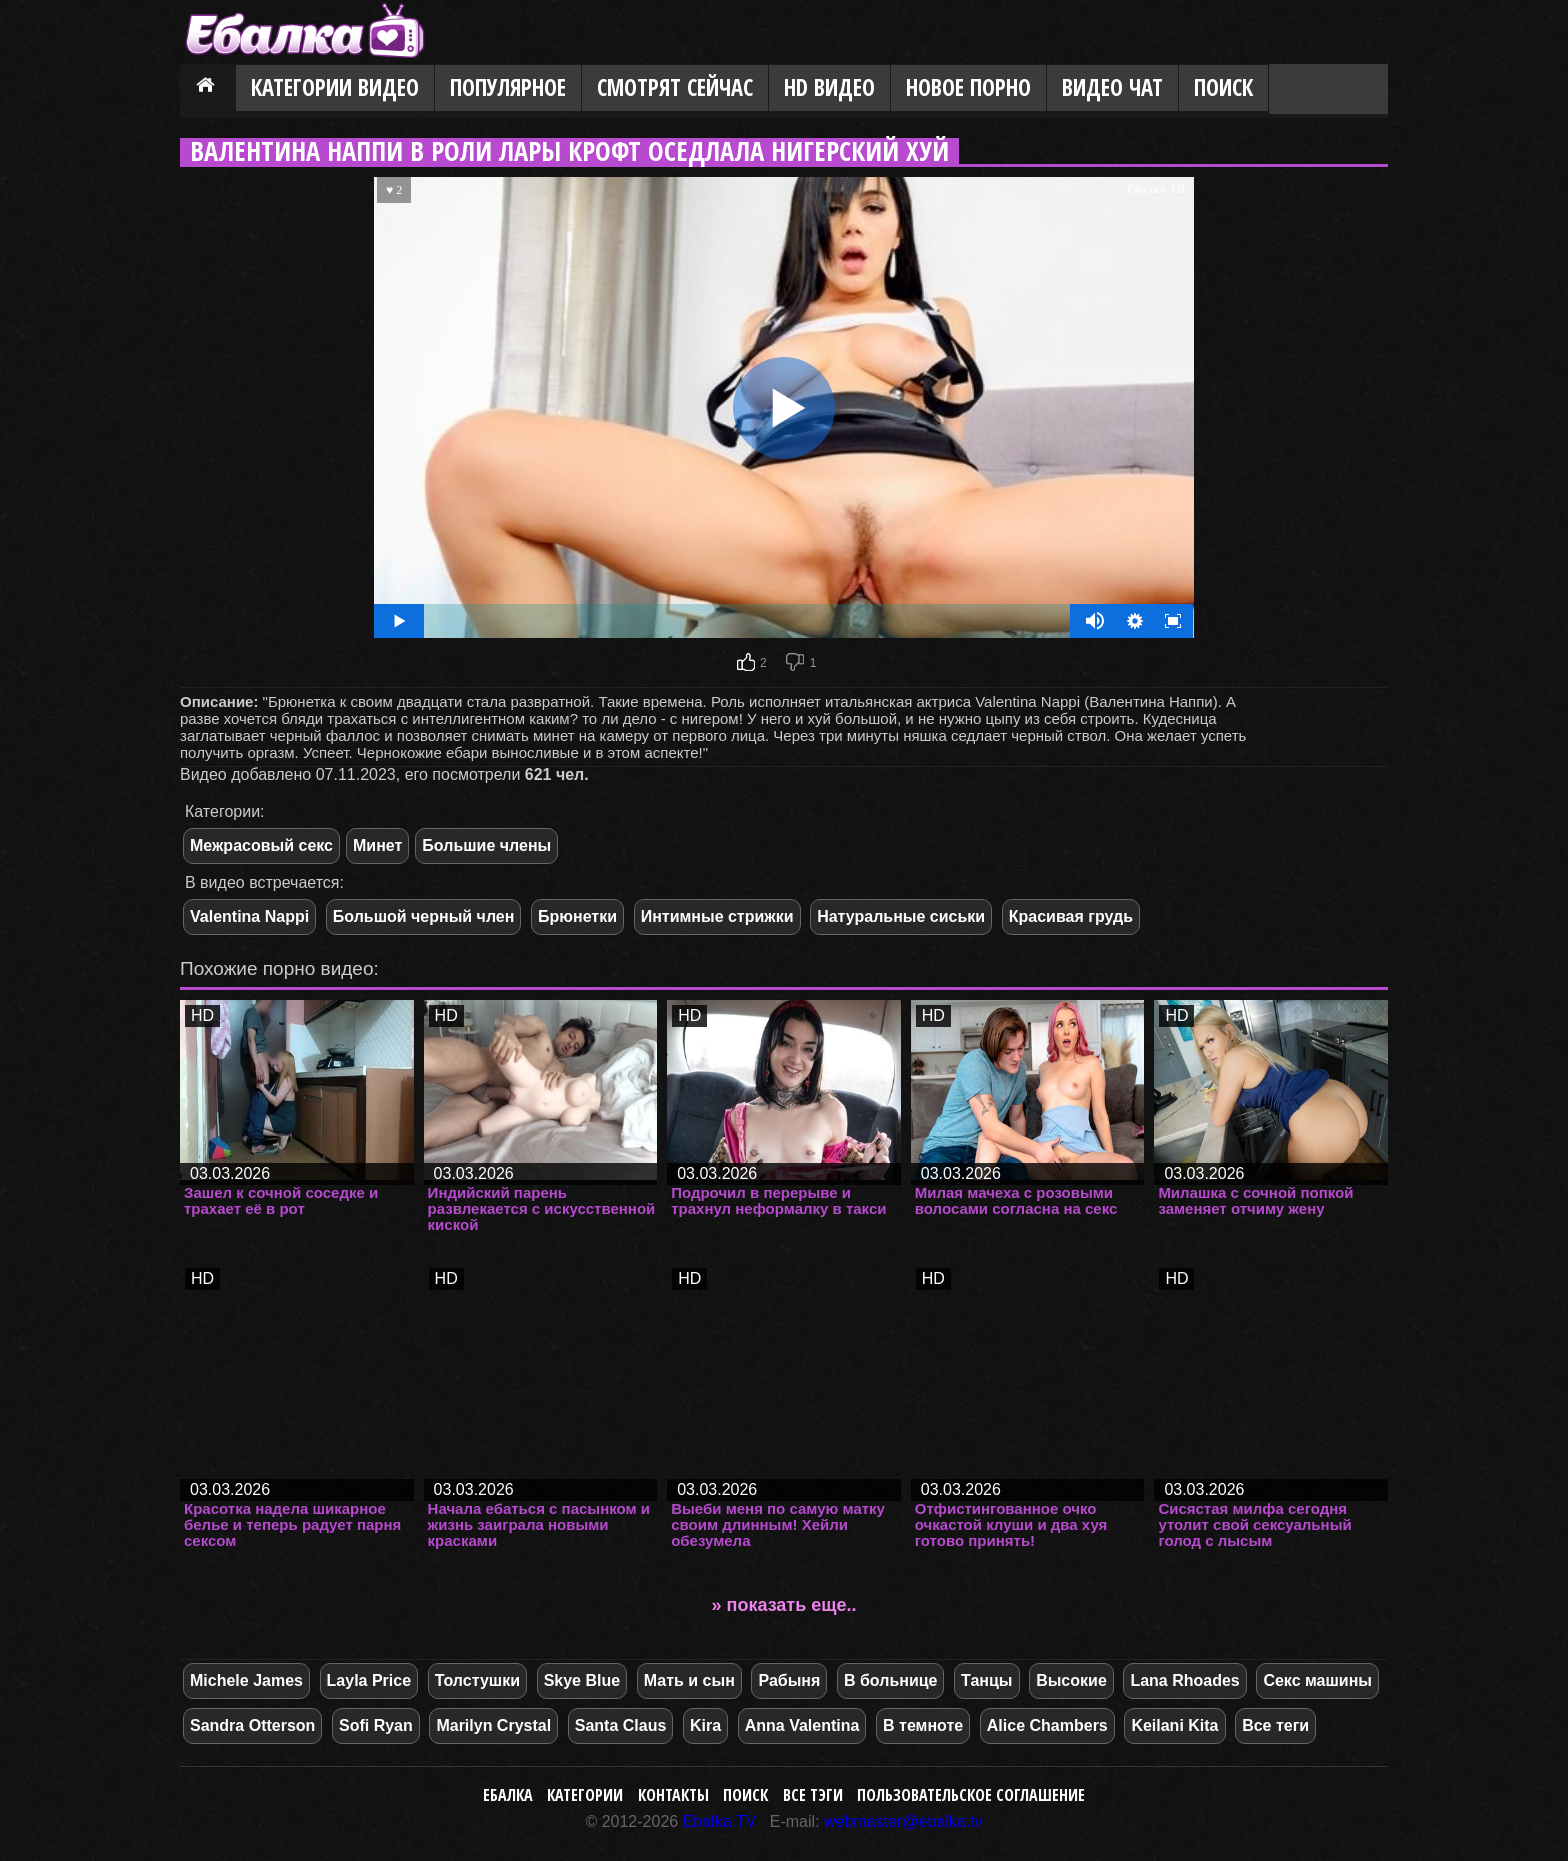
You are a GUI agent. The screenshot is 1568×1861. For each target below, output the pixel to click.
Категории (585, 1795)
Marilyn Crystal (493, 1725)
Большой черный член (424, 916)
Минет (377, 845)
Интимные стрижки (717, 916)
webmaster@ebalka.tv (903, 1821)
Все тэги (813, 1795)
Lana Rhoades (1184, 1680)
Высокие (1071, 1680)
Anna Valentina (802, 1725)
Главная (208, 89)
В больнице (891, 1680)
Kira (705, 1725)
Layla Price (369, 1680)
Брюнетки (577, 916)
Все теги (1275, 1725)
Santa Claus (621, 1725)
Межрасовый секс (261, 845)
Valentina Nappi (249, 916)
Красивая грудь (1071, 916)
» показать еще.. (784, 1605)
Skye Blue (582, 1680)
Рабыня (789, 1680)
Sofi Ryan (376, 1725)
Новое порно (968, 87)
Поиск (1223, 87)
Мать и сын (689, 1680)
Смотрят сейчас (675, 87)
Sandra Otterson (252, 1725)
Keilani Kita (1174, 1725)
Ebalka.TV (720, 1821)
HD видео (829, 87)
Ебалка (508, 1795)
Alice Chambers (1047, 1725)
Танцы (986, 1680)
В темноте (923, 1725)
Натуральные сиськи (901, 916)
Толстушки (477, 1680)
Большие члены (486, 845)
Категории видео (335, 87)
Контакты (673, 1795)
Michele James (246, 1680)
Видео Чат (1112, 87)
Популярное (508, 87)
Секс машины (1317, 1680)
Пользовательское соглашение (971, 1795)
